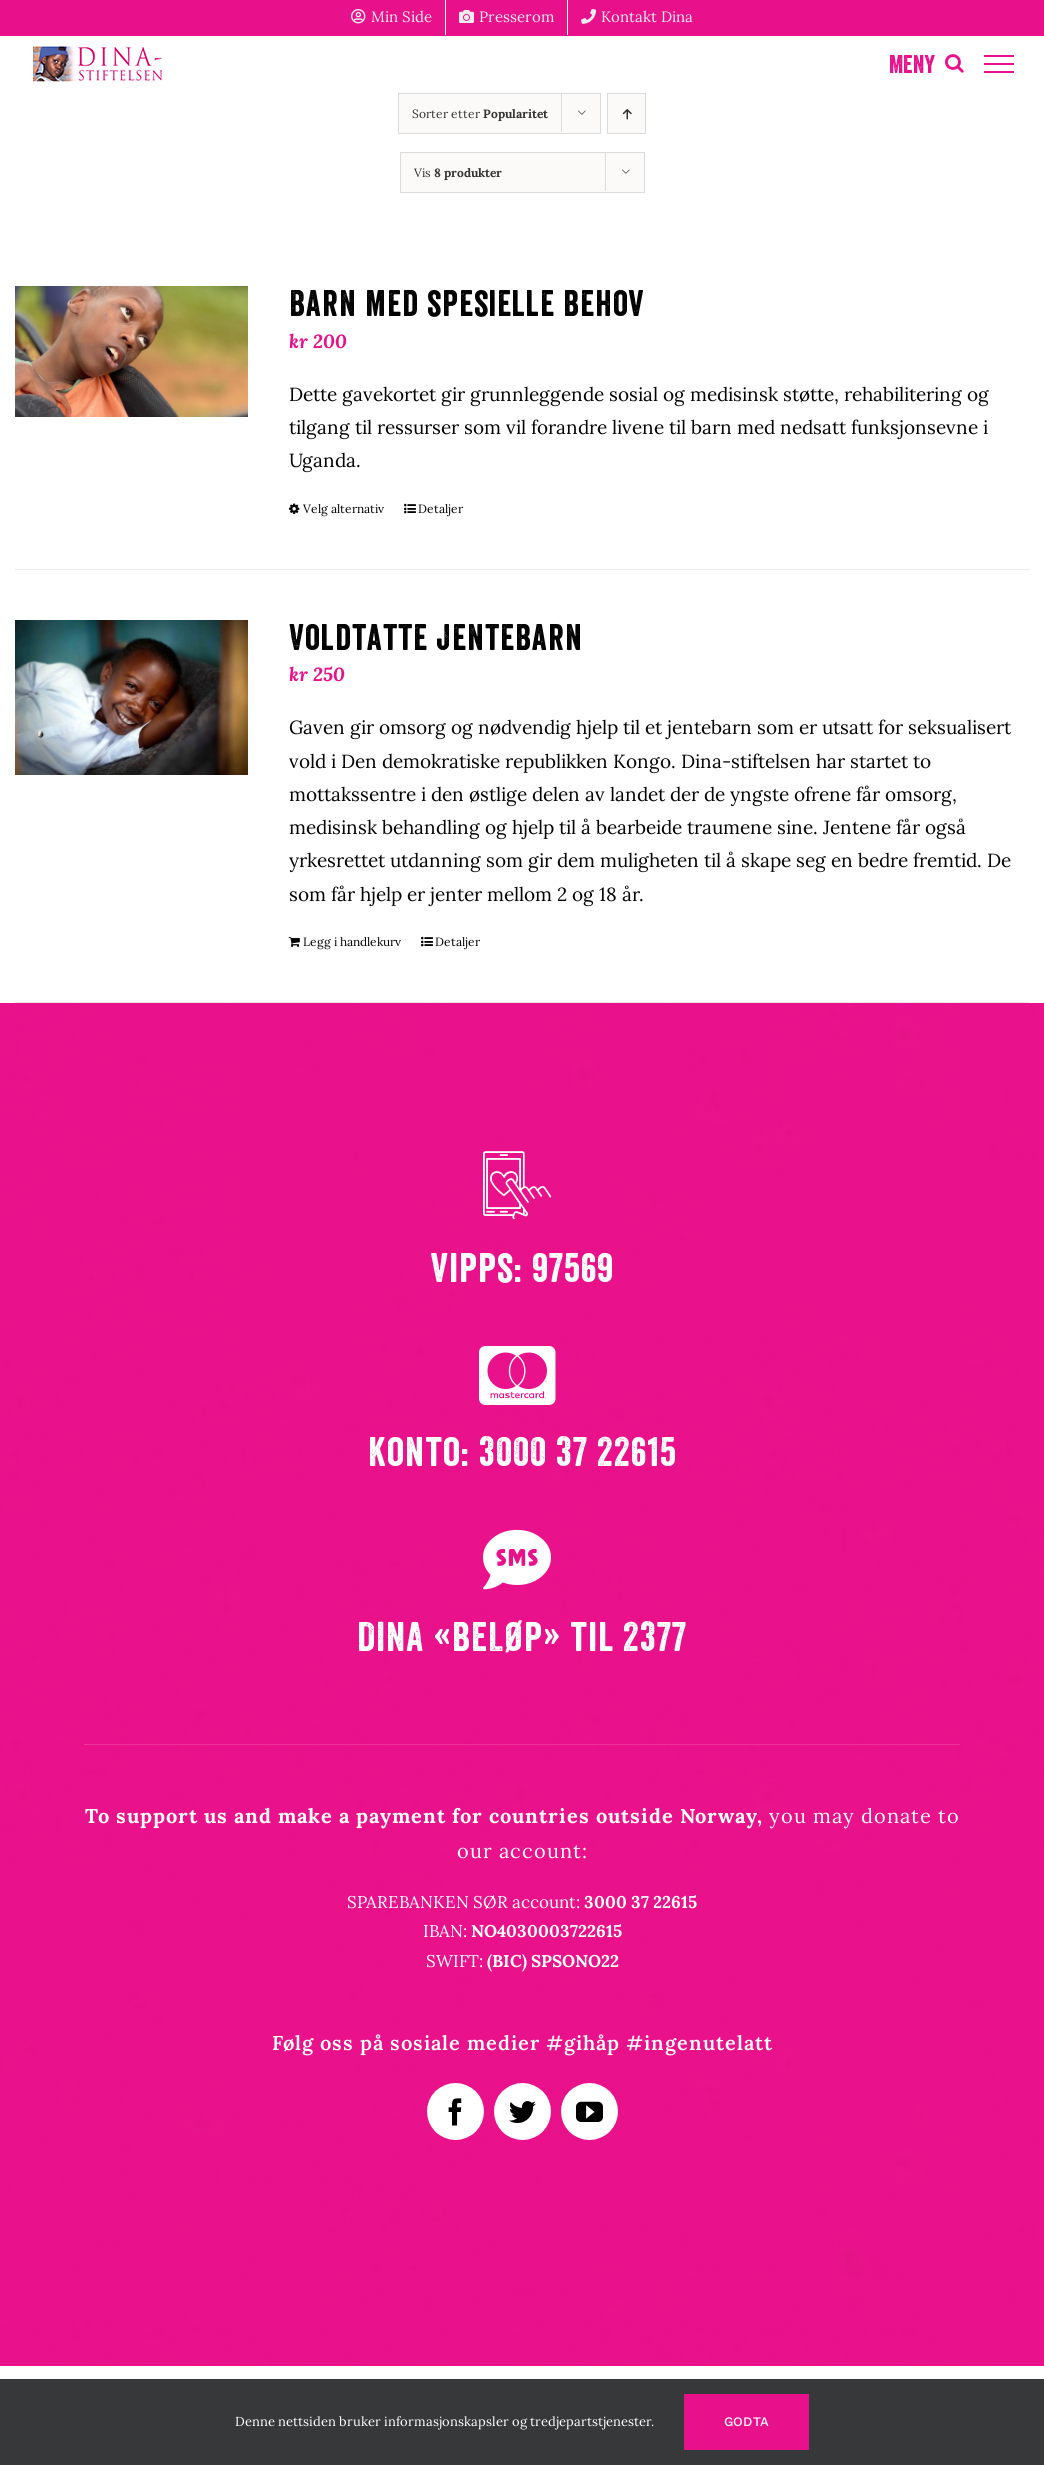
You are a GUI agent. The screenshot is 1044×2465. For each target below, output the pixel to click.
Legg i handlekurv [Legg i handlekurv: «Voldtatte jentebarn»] (352, 941)
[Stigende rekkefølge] (626, 113)
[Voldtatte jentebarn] (131, 697)
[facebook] (455, 2111)
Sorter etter (480, 113)
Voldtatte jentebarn (436, 638)
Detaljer (440, 508)
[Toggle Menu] (999, 64)
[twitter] (522, 2111)
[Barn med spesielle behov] (131, 351)
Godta (746, 2421)
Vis (458, 172)
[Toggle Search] (954, 63)
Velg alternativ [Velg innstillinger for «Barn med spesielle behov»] (343, 508)
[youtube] (589, 2111)
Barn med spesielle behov (467, 304)
